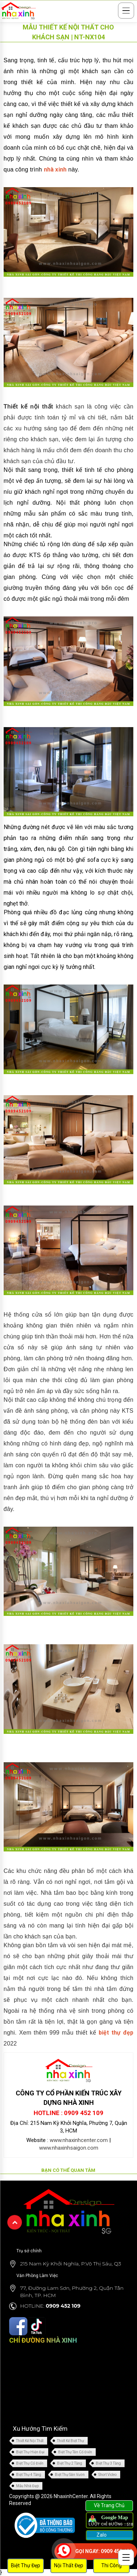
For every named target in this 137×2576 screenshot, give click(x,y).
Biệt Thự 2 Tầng (69, 2463)
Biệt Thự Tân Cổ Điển (75, 2452)
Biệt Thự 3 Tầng (108, 2463)
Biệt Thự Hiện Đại (30, 2452)
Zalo (101, 2535)
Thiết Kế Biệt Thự (70, 2441)
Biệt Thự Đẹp (25, 2565)
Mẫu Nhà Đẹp (27, 2486)
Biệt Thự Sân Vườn (70, 2475)
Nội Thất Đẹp (68, 2565)
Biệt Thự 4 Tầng (28, 2475)
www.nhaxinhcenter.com (79, 2140)
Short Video (107, 2475)
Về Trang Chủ (109, 2505)
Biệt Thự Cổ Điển (29, 2463)
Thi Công (111, 2565)
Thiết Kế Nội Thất (29, 2441)
